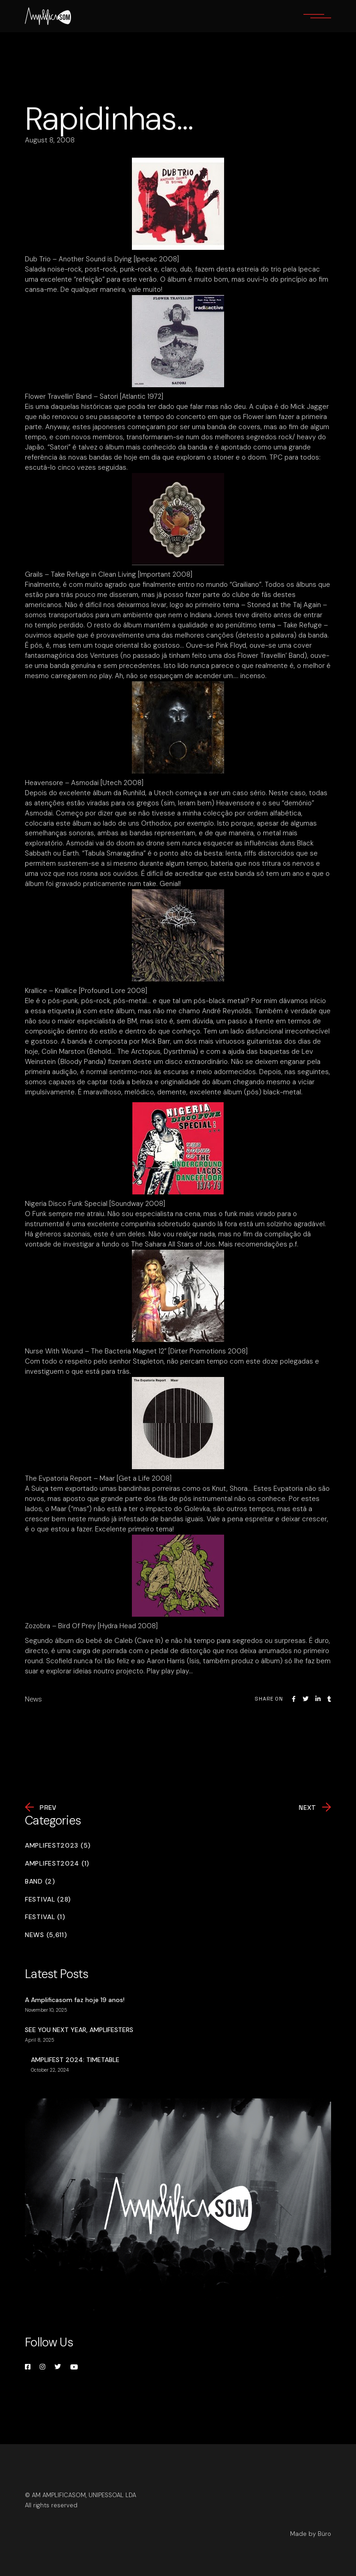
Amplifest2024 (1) (57, 1863)
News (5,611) (46, 1935)
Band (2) (40, 1881)
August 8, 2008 (50, 140)
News (33, 1699)
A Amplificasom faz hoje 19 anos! (75, 2000)
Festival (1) (45, 1917)
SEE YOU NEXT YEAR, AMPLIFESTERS (79, 2030)
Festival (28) (48, 1899)
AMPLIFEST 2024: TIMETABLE (75, 2060)
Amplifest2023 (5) (58, 1845)
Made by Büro (310, 2534)
